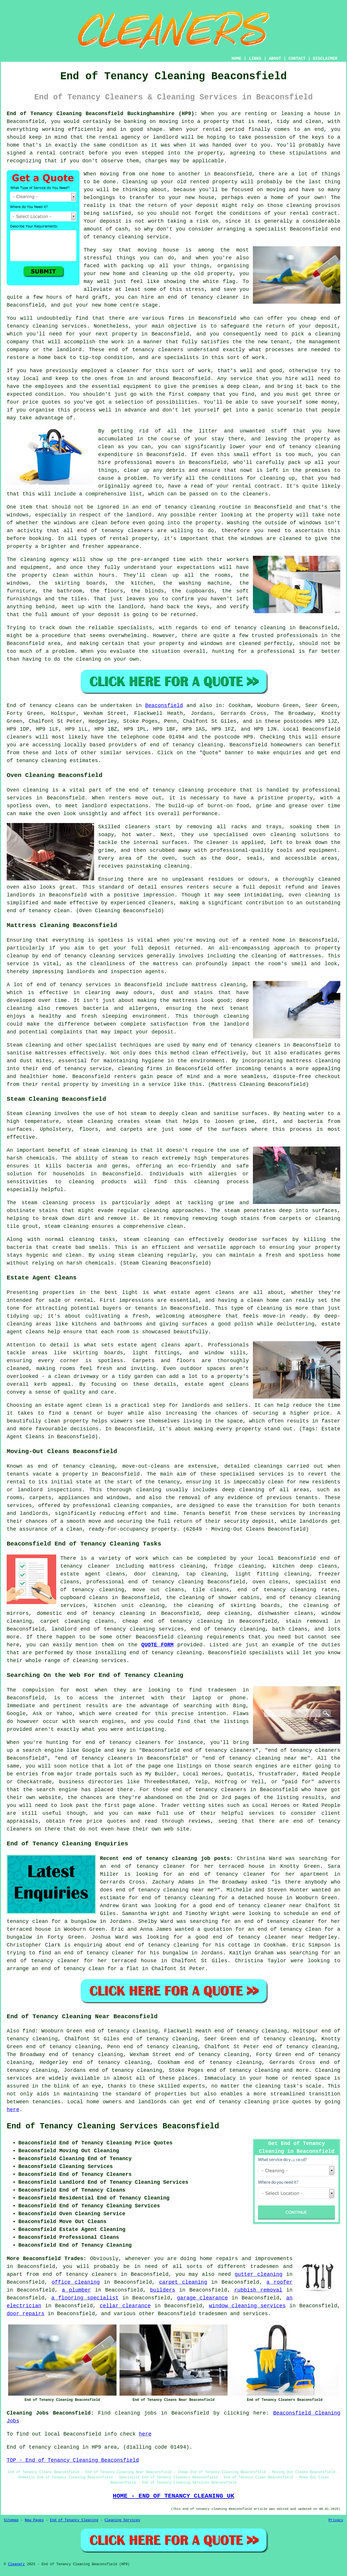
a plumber (76, 2290)
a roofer (280, 2282)
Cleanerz (16, 2564)
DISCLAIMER (325, 58)
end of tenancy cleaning (186, 745)
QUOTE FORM (157, 1645)
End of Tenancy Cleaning (74, 2520)
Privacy (336, 2520)
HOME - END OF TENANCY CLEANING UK (173, 2495)
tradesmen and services (233, 2314)
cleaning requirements (210, 1637)
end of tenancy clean (38, 911)
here (13, 2110)
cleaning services (99, 1661)
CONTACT (297, 58)
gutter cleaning (258, 2274)
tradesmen (264, 2266)
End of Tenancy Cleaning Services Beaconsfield (113, 2126)
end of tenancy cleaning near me (165, 1890)
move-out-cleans (146, 1466)
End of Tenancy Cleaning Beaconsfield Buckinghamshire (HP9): (102, 114)
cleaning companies (142, 1505)
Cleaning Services (122, 2520)
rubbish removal (258, 2290)
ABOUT (275, 58)
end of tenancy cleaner (203, 297)
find (28, 2031)
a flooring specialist (85, 2298)
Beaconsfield (164, 705)
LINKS (255, 58)
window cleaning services (247, 2306)
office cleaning (76, 2282)
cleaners (19, 737)
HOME (237, 58)
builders (162, 2290)
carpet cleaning (183, 2282)
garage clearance (202, 2298)
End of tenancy (29, 705)
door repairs (26, 2314)
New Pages (34, 2520)
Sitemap (11, 2520)
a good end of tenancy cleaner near (247, 1906)
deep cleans (318, 1566)
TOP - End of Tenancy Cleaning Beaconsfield (73, 2460)
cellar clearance (125, 2306)
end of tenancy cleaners (80, 2274)
